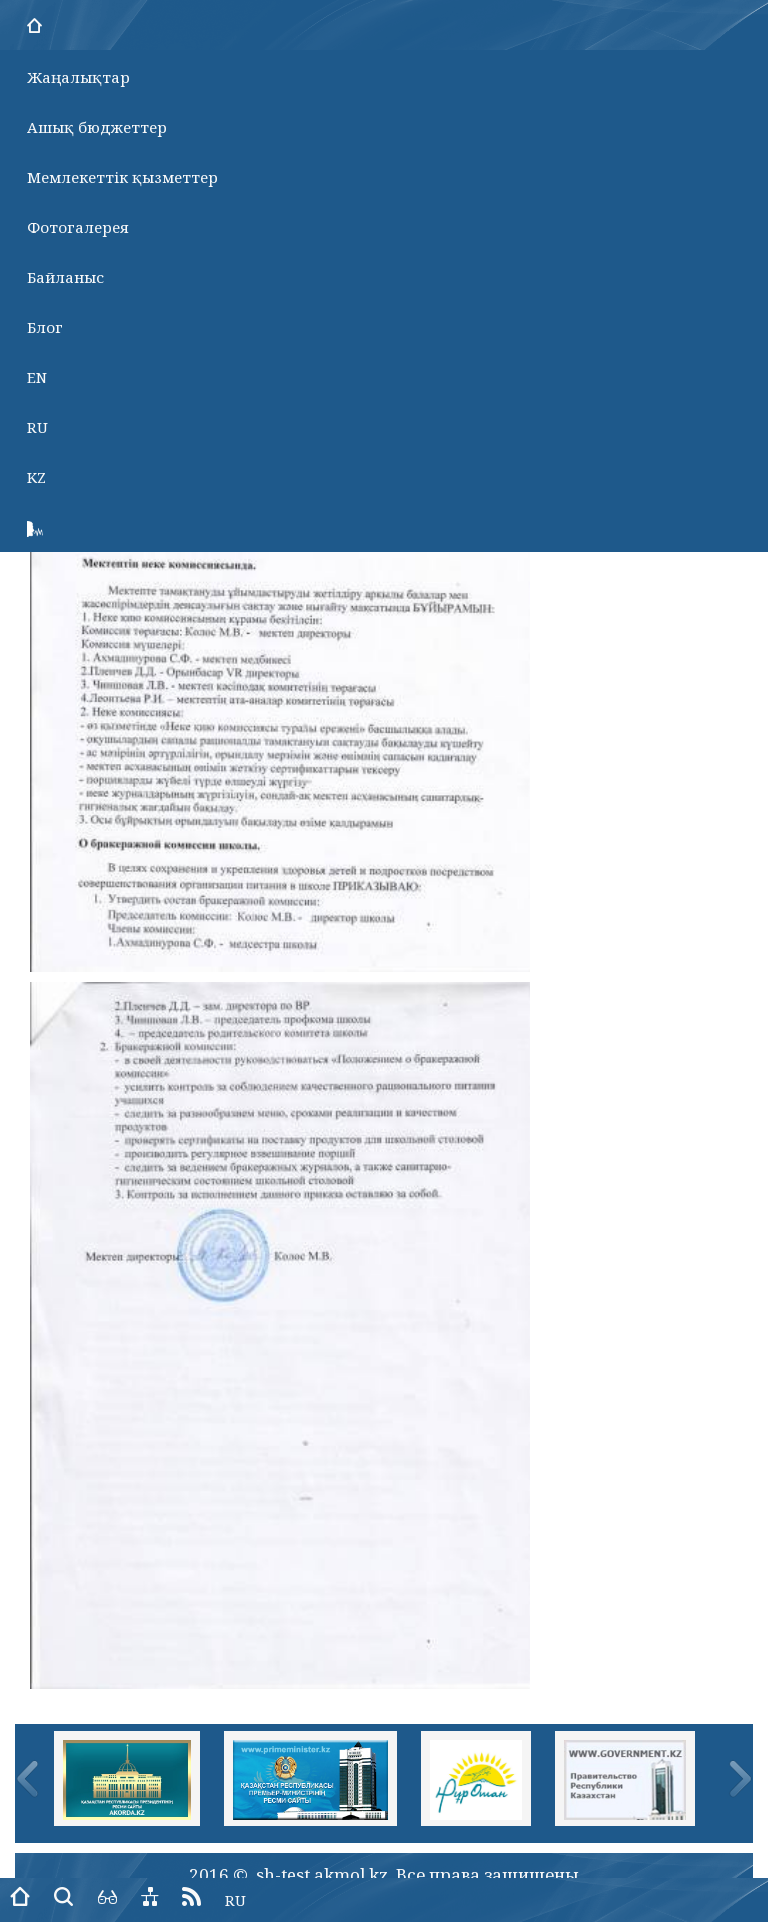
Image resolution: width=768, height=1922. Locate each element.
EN (37, 377)
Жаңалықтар (78, 77)
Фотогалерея (78, 227)
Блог (45, 327)
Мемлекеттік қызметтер (122, 177)
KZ (36, 477)
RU (37, 427)
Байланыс (65, 277)
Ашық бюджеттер (97, 127)
